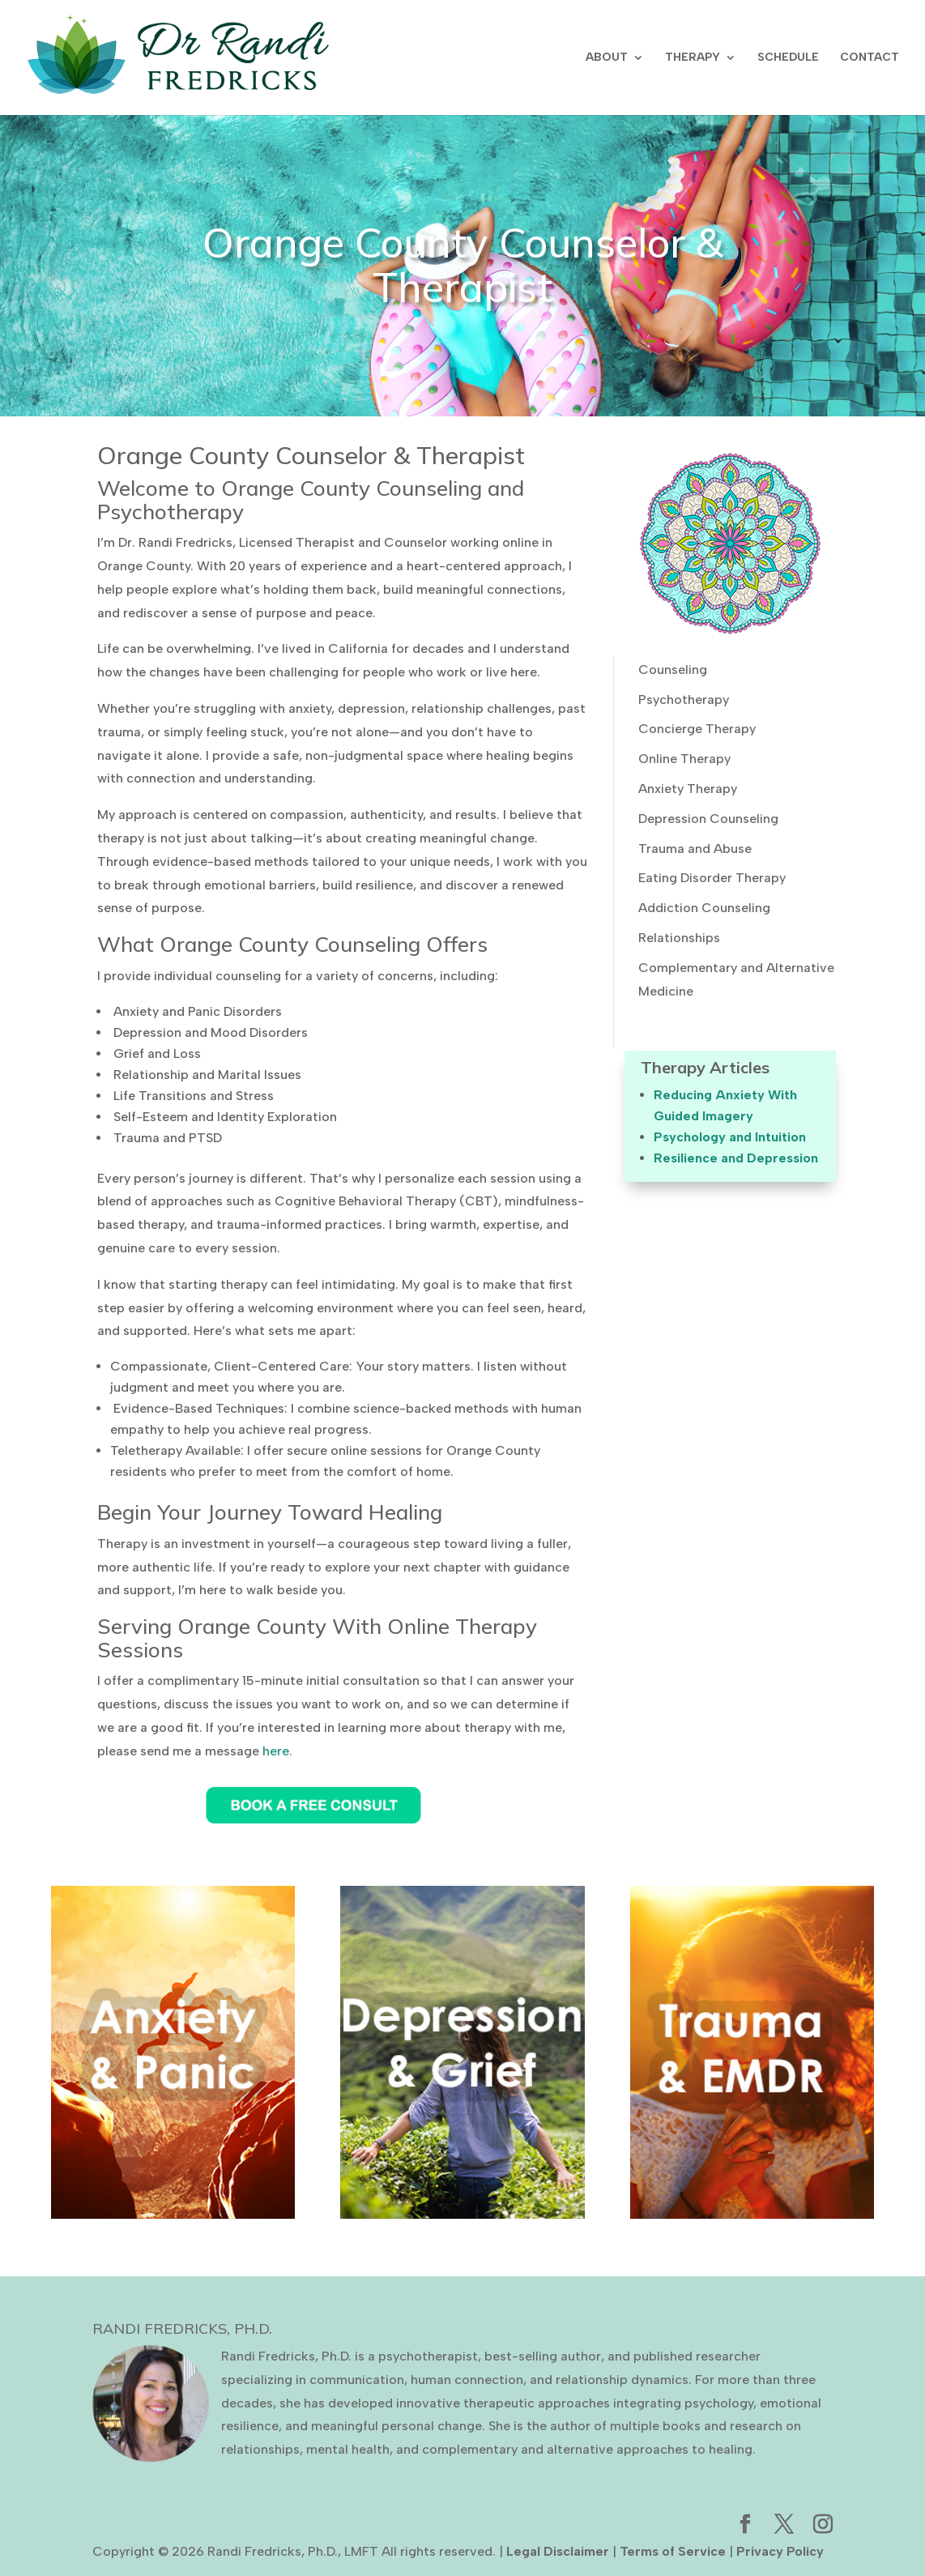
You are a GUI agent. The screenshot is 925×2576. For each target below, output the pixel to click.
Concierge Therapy (697, 728)
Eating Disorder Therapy (712, 877)
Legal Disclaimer (557, 2551)
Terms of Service (673, 2551)
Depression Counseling (708, 818)
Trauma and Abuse (695, 848)
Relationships (679, 937)
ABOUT (607, 58)
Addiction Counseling (704, 907)
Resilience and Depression (736, 1158)
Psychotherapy (683, 699)
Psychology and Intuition (730, 1137)
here (275, 1751)
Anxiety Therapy (687, 788)
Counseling (672, 669)
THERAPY (692, 58)
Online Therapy (684, 758)
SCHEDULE (788, 58)
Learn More (173, 2120)
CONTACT (869, 58)
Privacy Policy (780, 2551)
